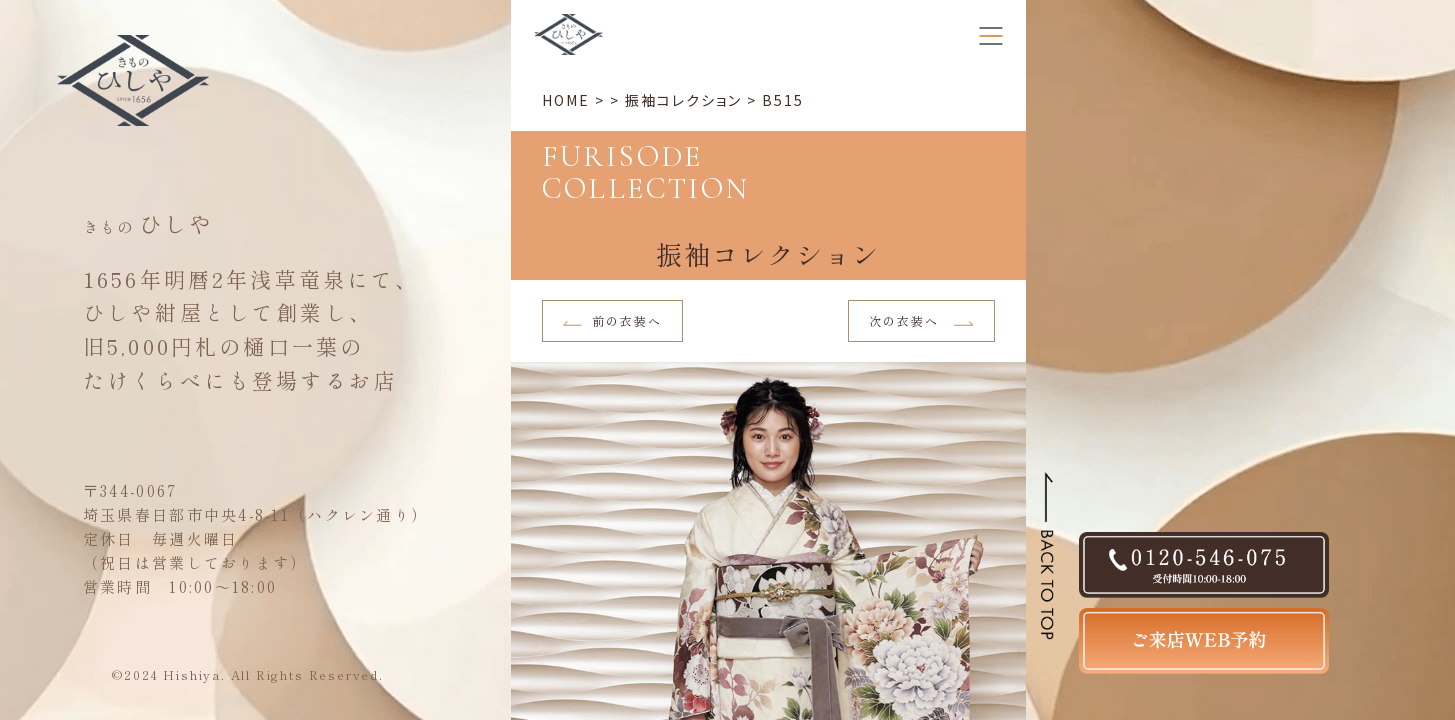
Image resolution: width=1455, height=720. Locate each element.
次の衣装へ (921, 320)
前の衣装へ (613, 320)
